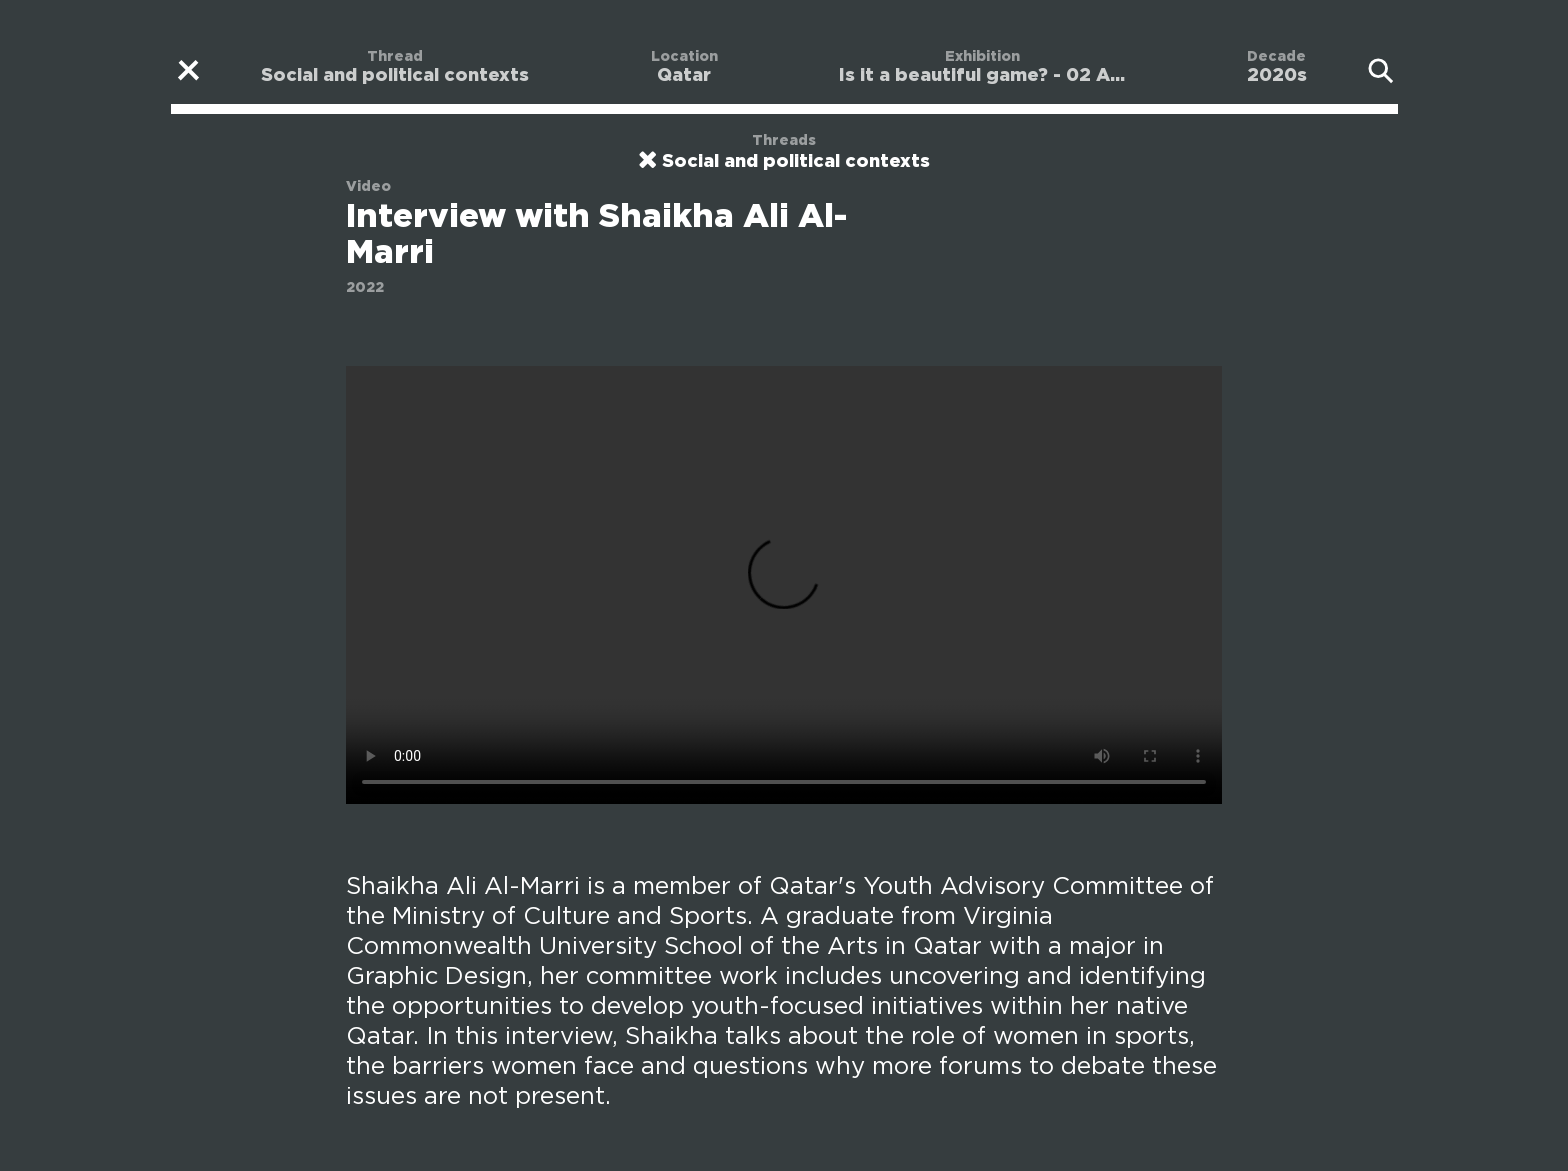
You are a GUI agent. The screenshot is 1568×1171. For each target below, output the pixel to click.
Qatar (684, 76)
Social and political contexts (395, 76)
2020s (1277, 76)
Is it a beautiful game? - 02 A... (982, 76)
